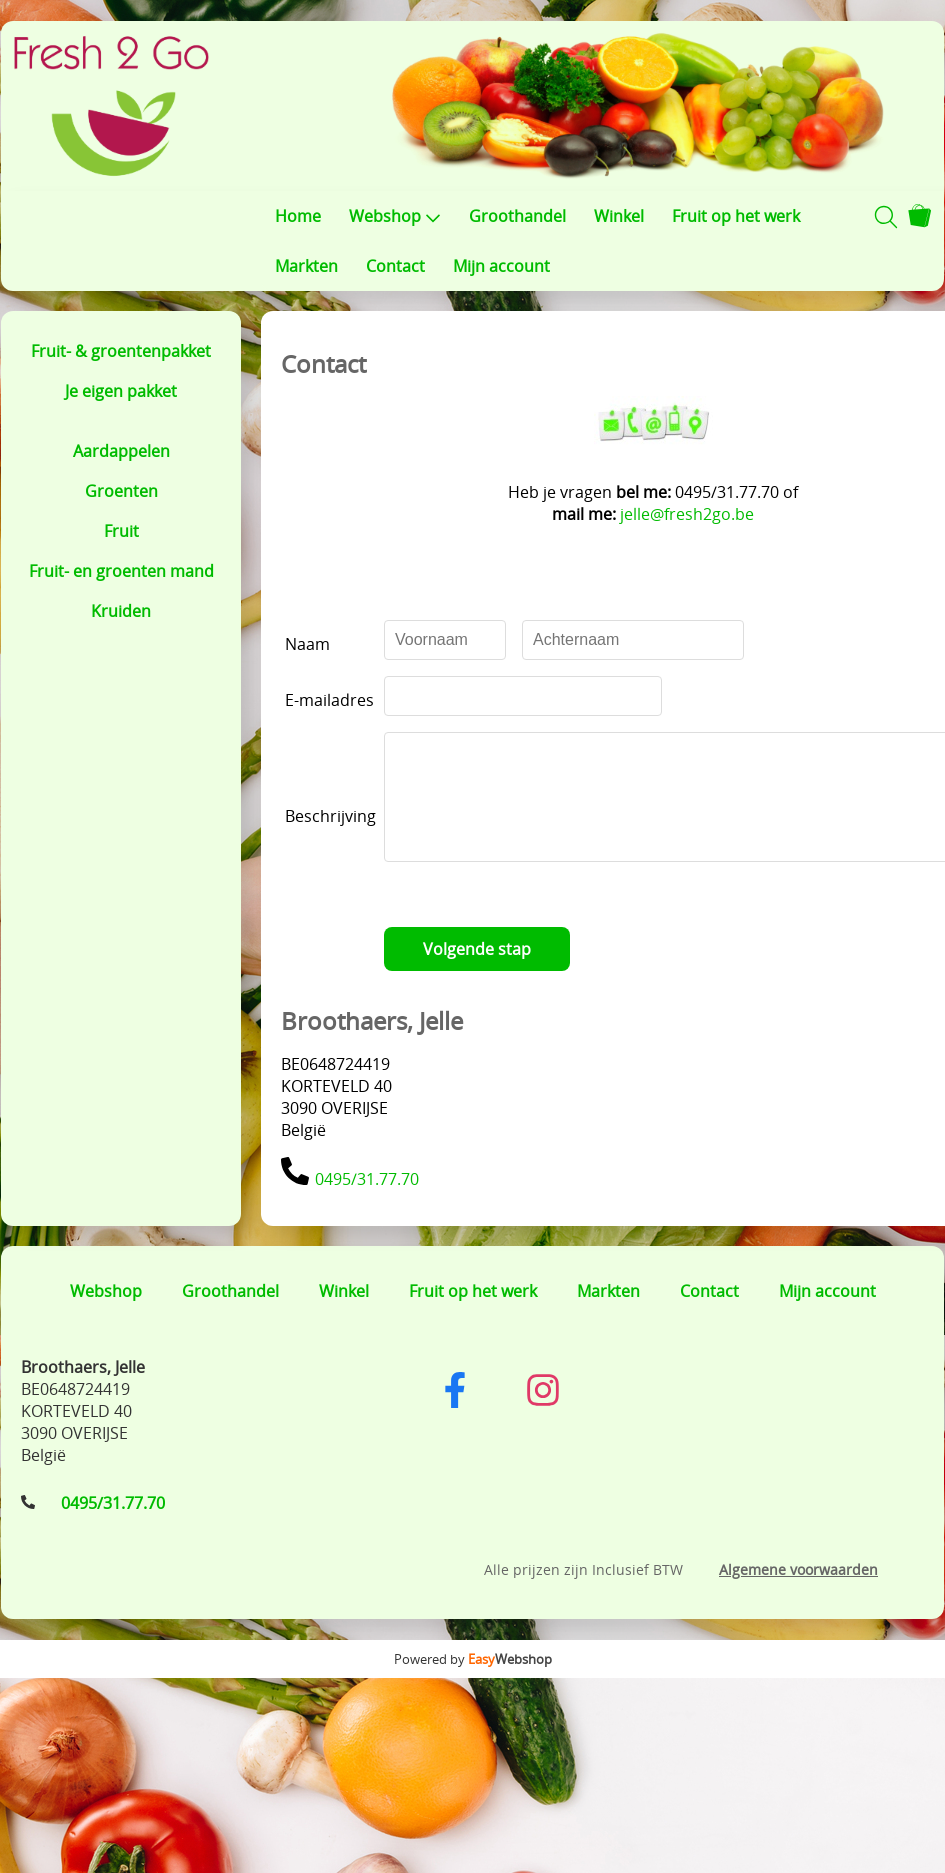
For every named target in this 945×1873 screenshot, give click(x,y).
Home (298, 216)
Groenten (121, 491)
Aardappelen (121, 451)
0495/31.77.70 (367, 1203)
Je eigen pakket (121, 391)
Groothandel (517, 216)
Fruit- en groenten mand (121, 571)
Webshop (395, 216)
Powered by (473, 1683)
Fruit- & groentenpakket (121, 351)
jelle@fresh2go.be (697, 514)
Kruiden (121, 611)
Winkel (619, 216)
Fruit (121, 531)
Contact (395, 266)
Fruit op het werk (736, 216)
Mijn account (501, 266)
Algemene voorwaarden (798, 1593)
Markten (306, 266)
